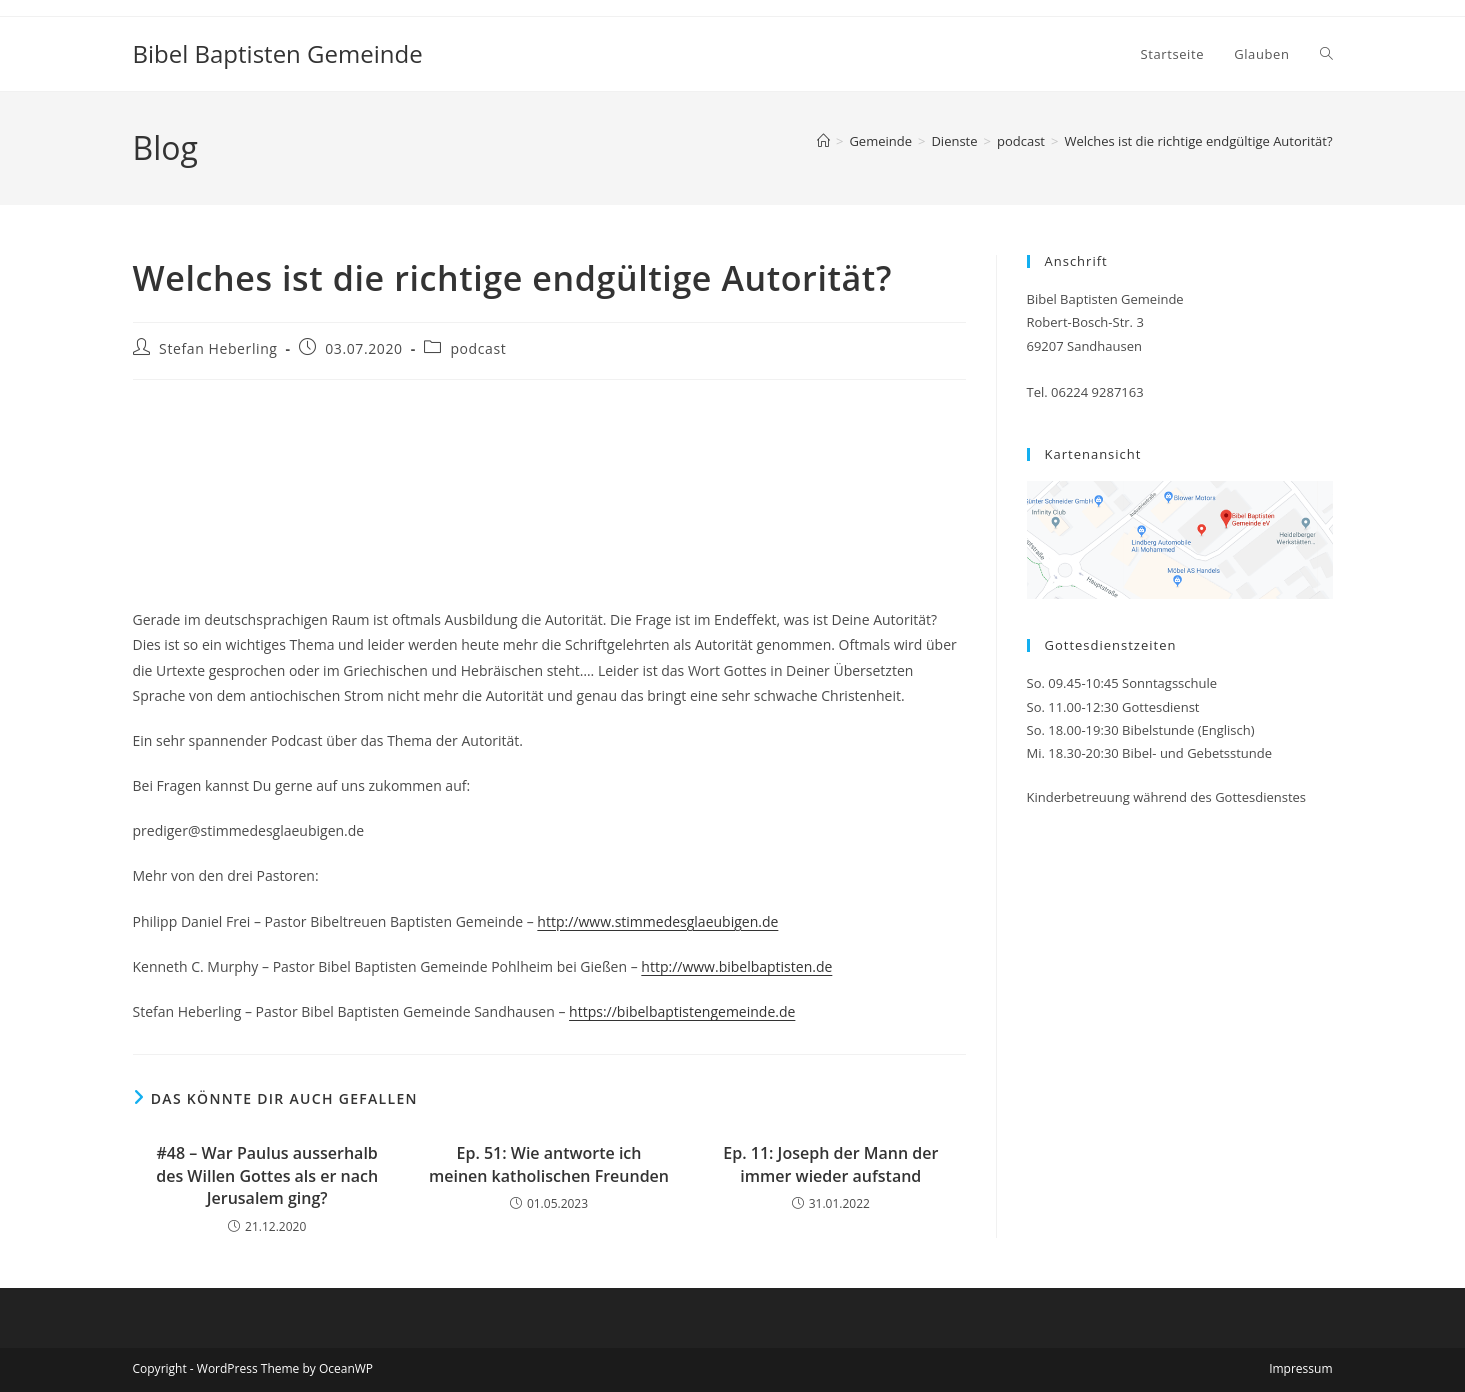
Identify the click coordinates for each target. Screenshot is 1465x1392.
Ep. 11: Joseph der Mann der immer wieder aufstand (830, 1164)
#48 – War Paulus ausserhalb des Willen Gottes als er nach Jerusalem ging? (267, 1175)
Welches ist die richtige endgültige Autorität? (1198, 141)
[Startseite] (823, 141)
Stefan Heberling (218, 348)
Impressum (1300, 1368)
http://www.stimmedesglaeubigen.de (657, 921)
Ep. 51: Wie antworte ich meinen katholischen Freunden (549, 1164)
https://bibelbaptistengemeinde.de (682, 1011)
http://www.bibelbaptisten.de (736, 966)
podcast (478, 348)
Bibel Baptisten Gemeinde (278, 53)
